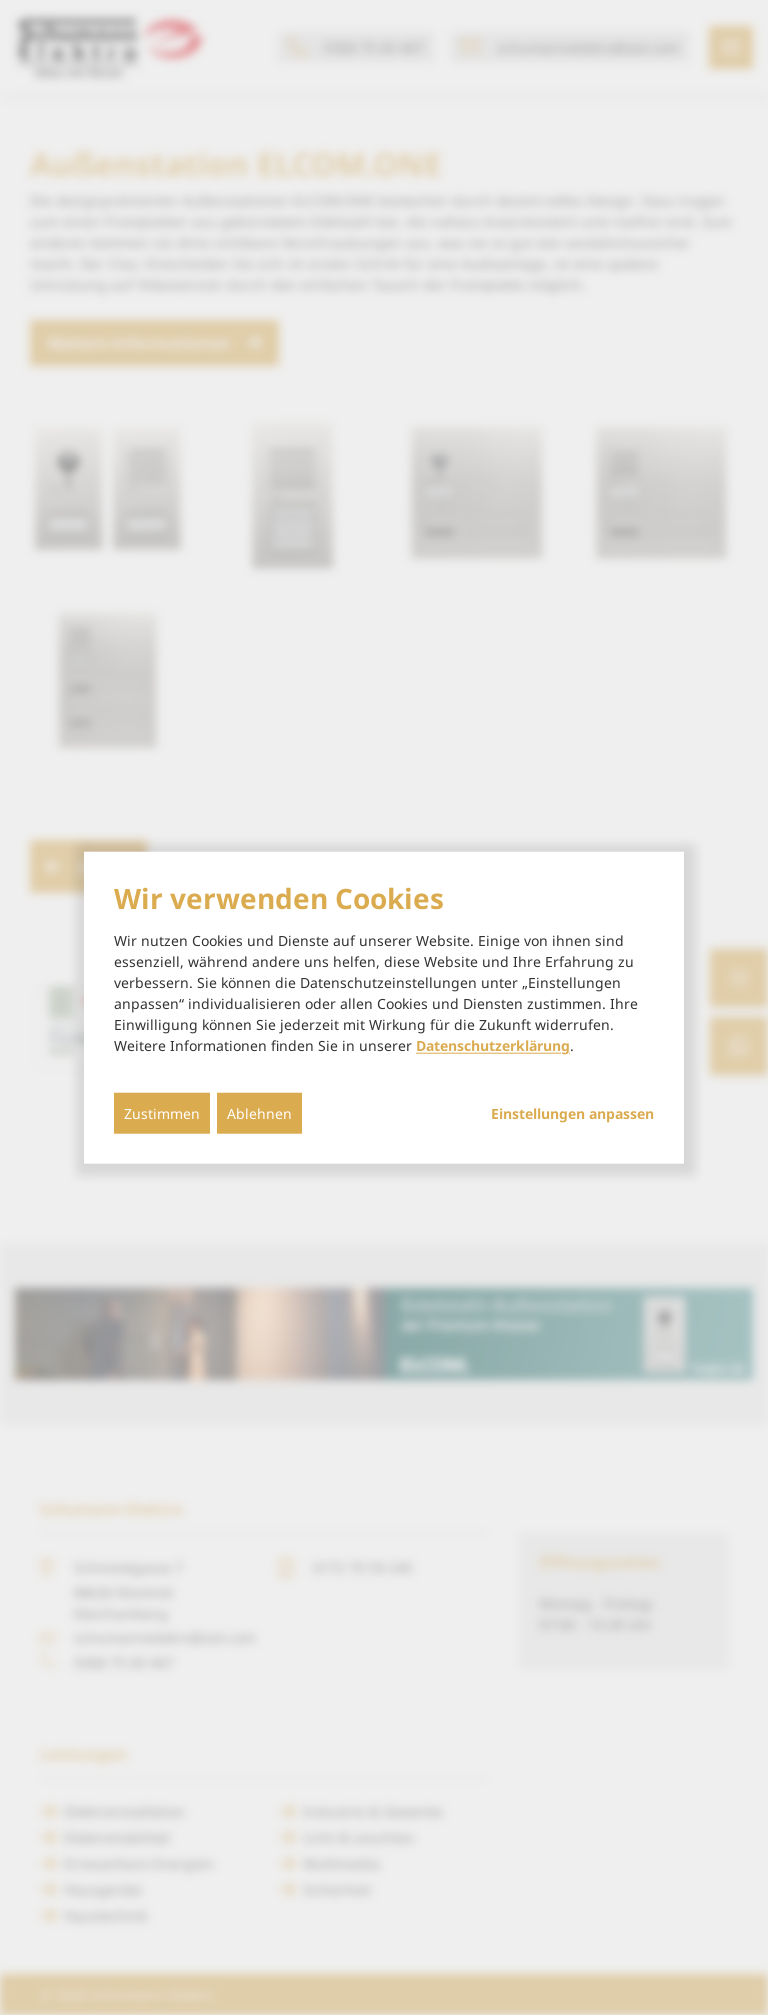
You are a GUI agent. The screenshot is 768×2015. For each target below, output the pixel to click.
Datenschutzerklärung (493, 1045)
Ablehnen (259, 1113)
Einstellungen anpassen (572, 1114)
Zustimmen (162, 1113)
